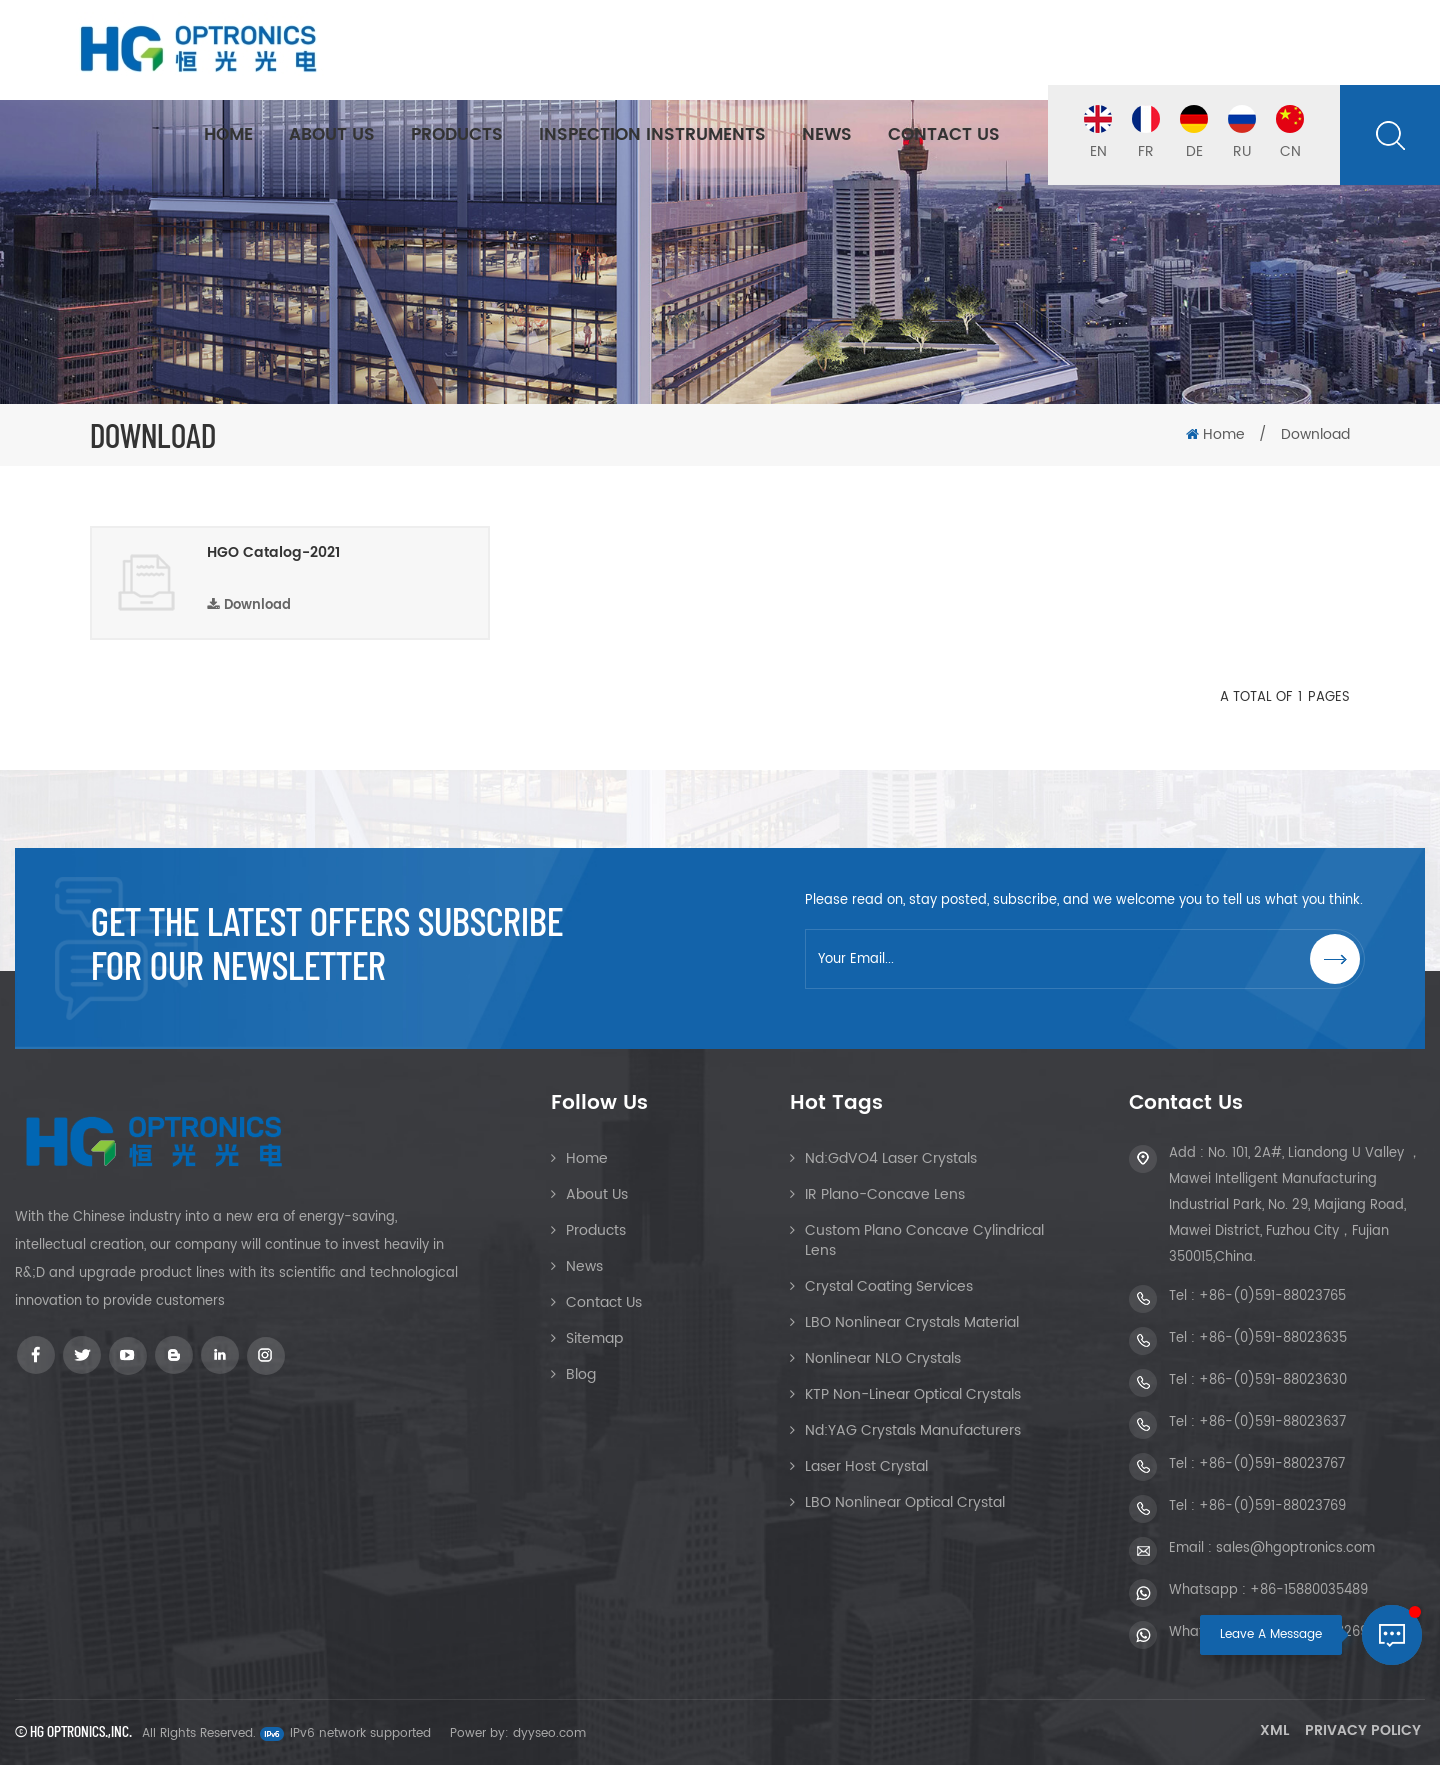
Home (228, 135)
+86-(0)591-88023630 (1273, 1380)
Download (249, 605)
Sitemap (594, 1338)
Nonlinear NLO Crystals (883, 1358)
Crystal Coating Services (889, 1286)
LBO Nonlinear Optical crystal (905, 1502)
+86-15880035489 (1309, 1590)
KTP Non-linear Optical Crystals (913, 1394)
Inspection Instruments (652, 135)
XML (1274, 1730)
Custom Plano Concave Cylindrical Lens (924, 1240)
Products (457, 135)
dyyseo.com (549, 1733)
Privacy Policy (1363, 1730)
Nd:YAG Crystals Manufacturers (913, 1430)
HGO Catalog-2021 (273, 553)
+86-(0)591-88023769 (1272, 1506)
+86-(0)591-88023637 (1272, 1422)
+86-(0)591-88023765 (1272, 1296)
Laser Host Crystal (866, 1466)
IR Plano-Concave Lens (885, 1194)
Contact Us (944, 135)
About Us (332, 135)
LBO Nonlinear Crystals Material (912, 1322)
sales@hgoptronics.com (1295, 1548)
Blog (581, 1374)
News (827, 135)
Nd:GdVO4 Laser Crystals (891, 1158)
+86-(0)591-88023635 (1273, 1338)
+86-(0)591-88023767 (1272, 1464)
